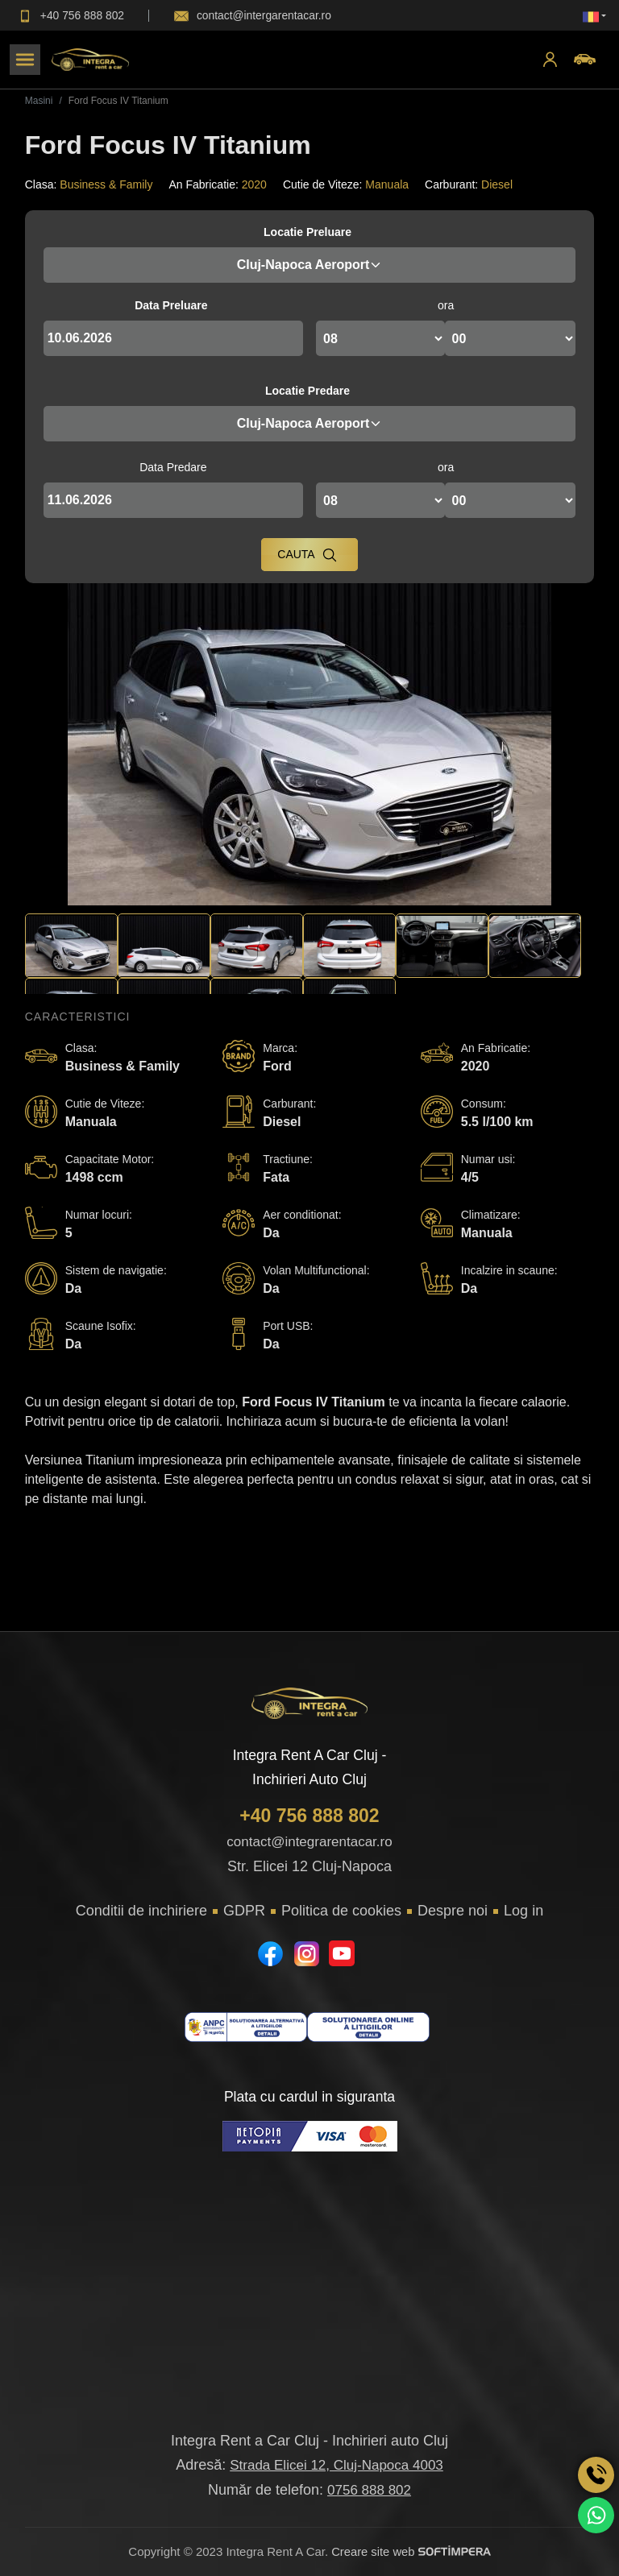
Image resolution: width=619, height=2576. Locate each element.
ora (446, 305)
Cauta (307, 555)
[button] (594, 16)
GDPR (244, 1911)
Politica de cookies (341, 1911)
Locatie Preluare (307, 232)
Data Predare (172, 467)
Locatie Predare (307, 390)
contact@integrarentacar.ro (309, 1841)
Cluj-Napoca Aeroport (310, 264)
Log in (523, 1911)
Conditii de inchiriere (141, 1911)
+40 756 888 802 (309, 1815)
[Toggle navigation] (25, 59)
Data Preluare (171, 305)
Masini (39, 100)
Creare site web (411, 2551)
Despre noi (453, 1911)
